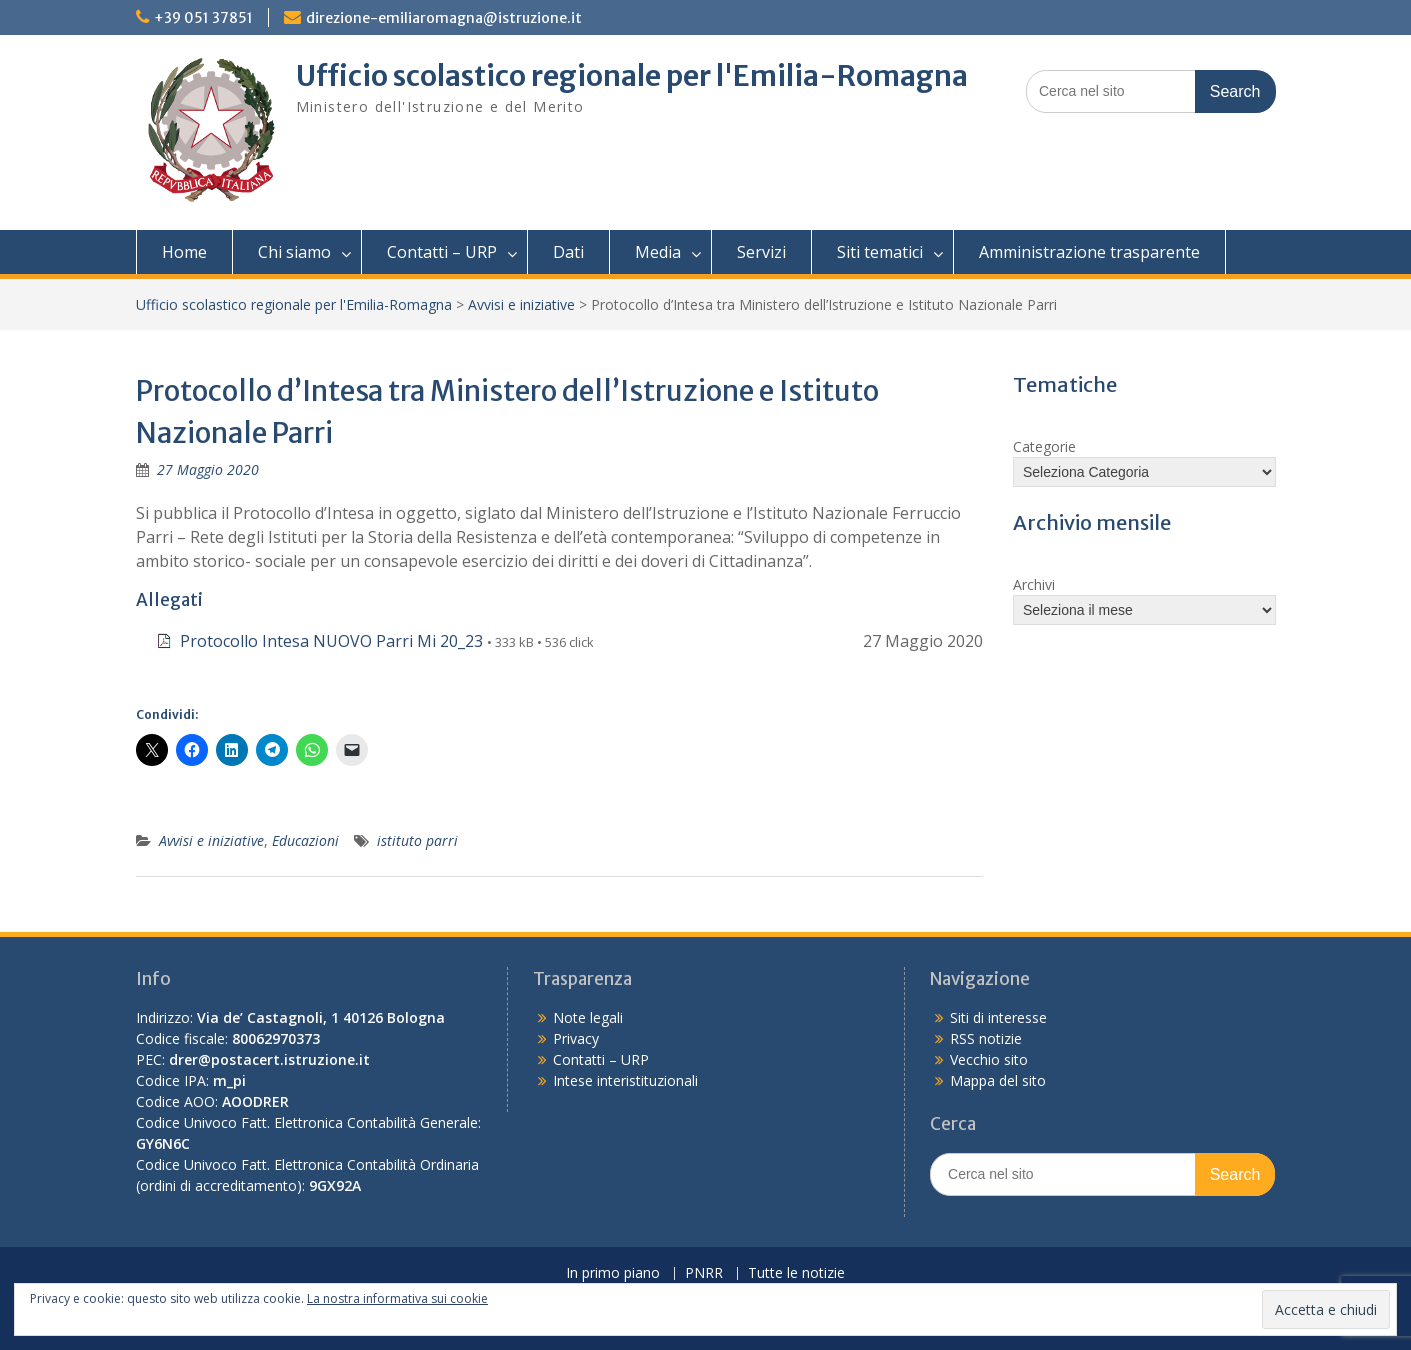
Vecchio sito (989, 1059)
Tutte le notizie (796, 1273)
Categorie (1044, 446)
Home (184, 252)
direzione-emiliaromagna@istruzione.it (444, 18)
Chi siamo (294, 252)
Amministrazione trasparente (1089, 252)
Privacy (576, 1038)
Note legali (588, 1017)
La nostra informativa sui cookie (397, 1298)
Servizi (761, 252)
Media (658, 252)
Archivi (1034, 584)
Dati (568, 252)
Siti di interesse (998, 1017)
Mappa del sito (998, 1080)
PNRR (704, 1273)
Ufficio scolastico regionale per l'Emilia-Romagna (632, 76)
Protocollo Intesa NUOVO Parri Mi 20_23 (331, 641)
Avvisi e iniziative (521, 304)
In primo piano (613, 1273)
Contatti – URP (442, 252)
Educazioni (305, 840)
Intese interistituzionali (625, 1080)
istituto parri (417, 840)
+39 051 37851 (203, 18)
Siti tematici (880, 252)
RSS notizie (986, 1038)
